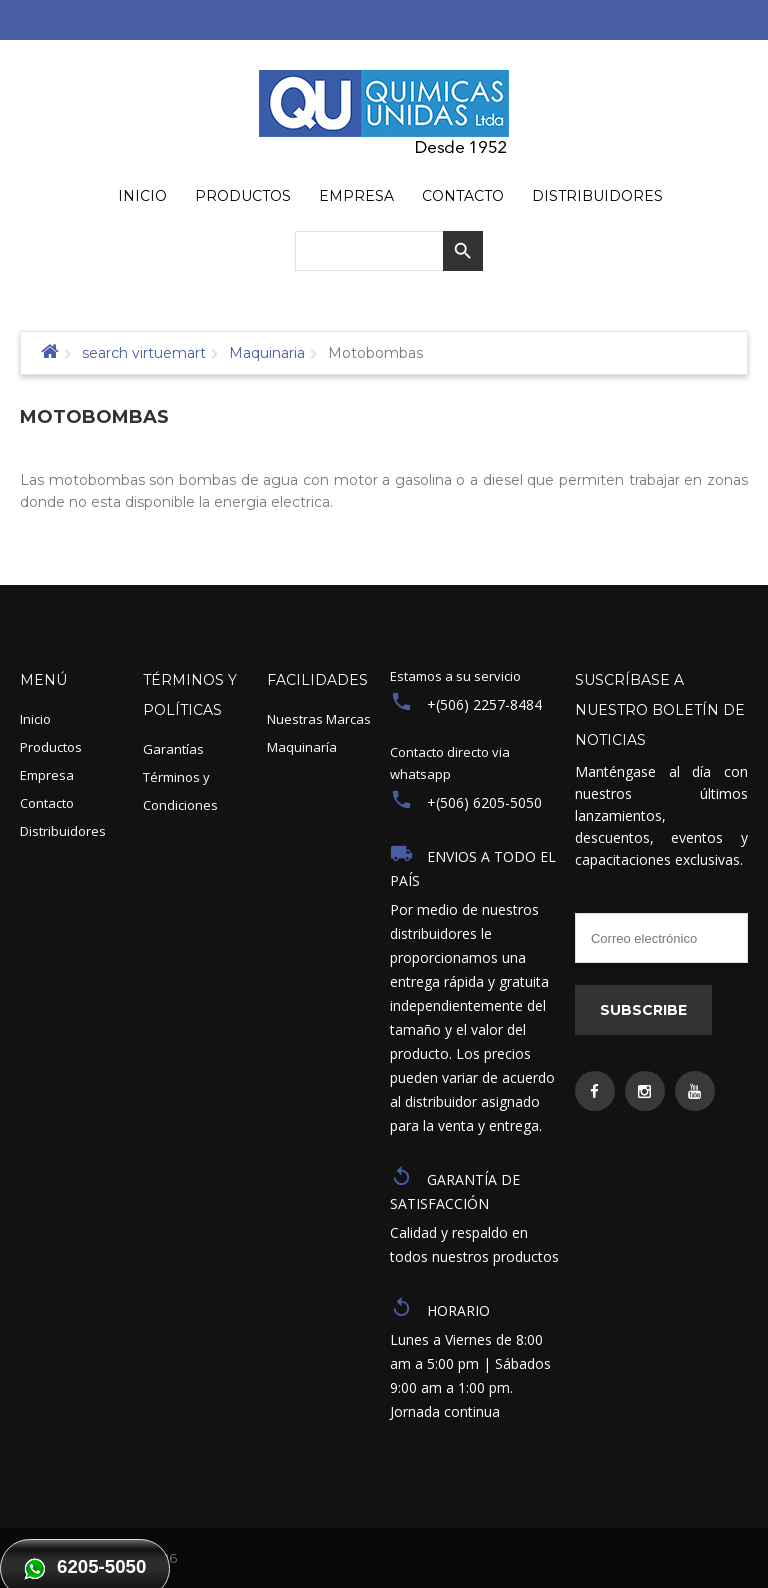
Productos (51, 747)
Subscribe (643, 1010)
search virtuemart (144, 353)
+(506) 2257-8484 (484, 704)
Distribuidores (63, 831)
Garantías (173, 749)
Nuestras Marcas (319, 719)
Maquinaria (267, 353)
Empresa (47, 775)
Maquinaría (302, 747)
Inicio (35, 719)
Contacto (47, 803)
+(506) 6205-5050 (484, 802)
